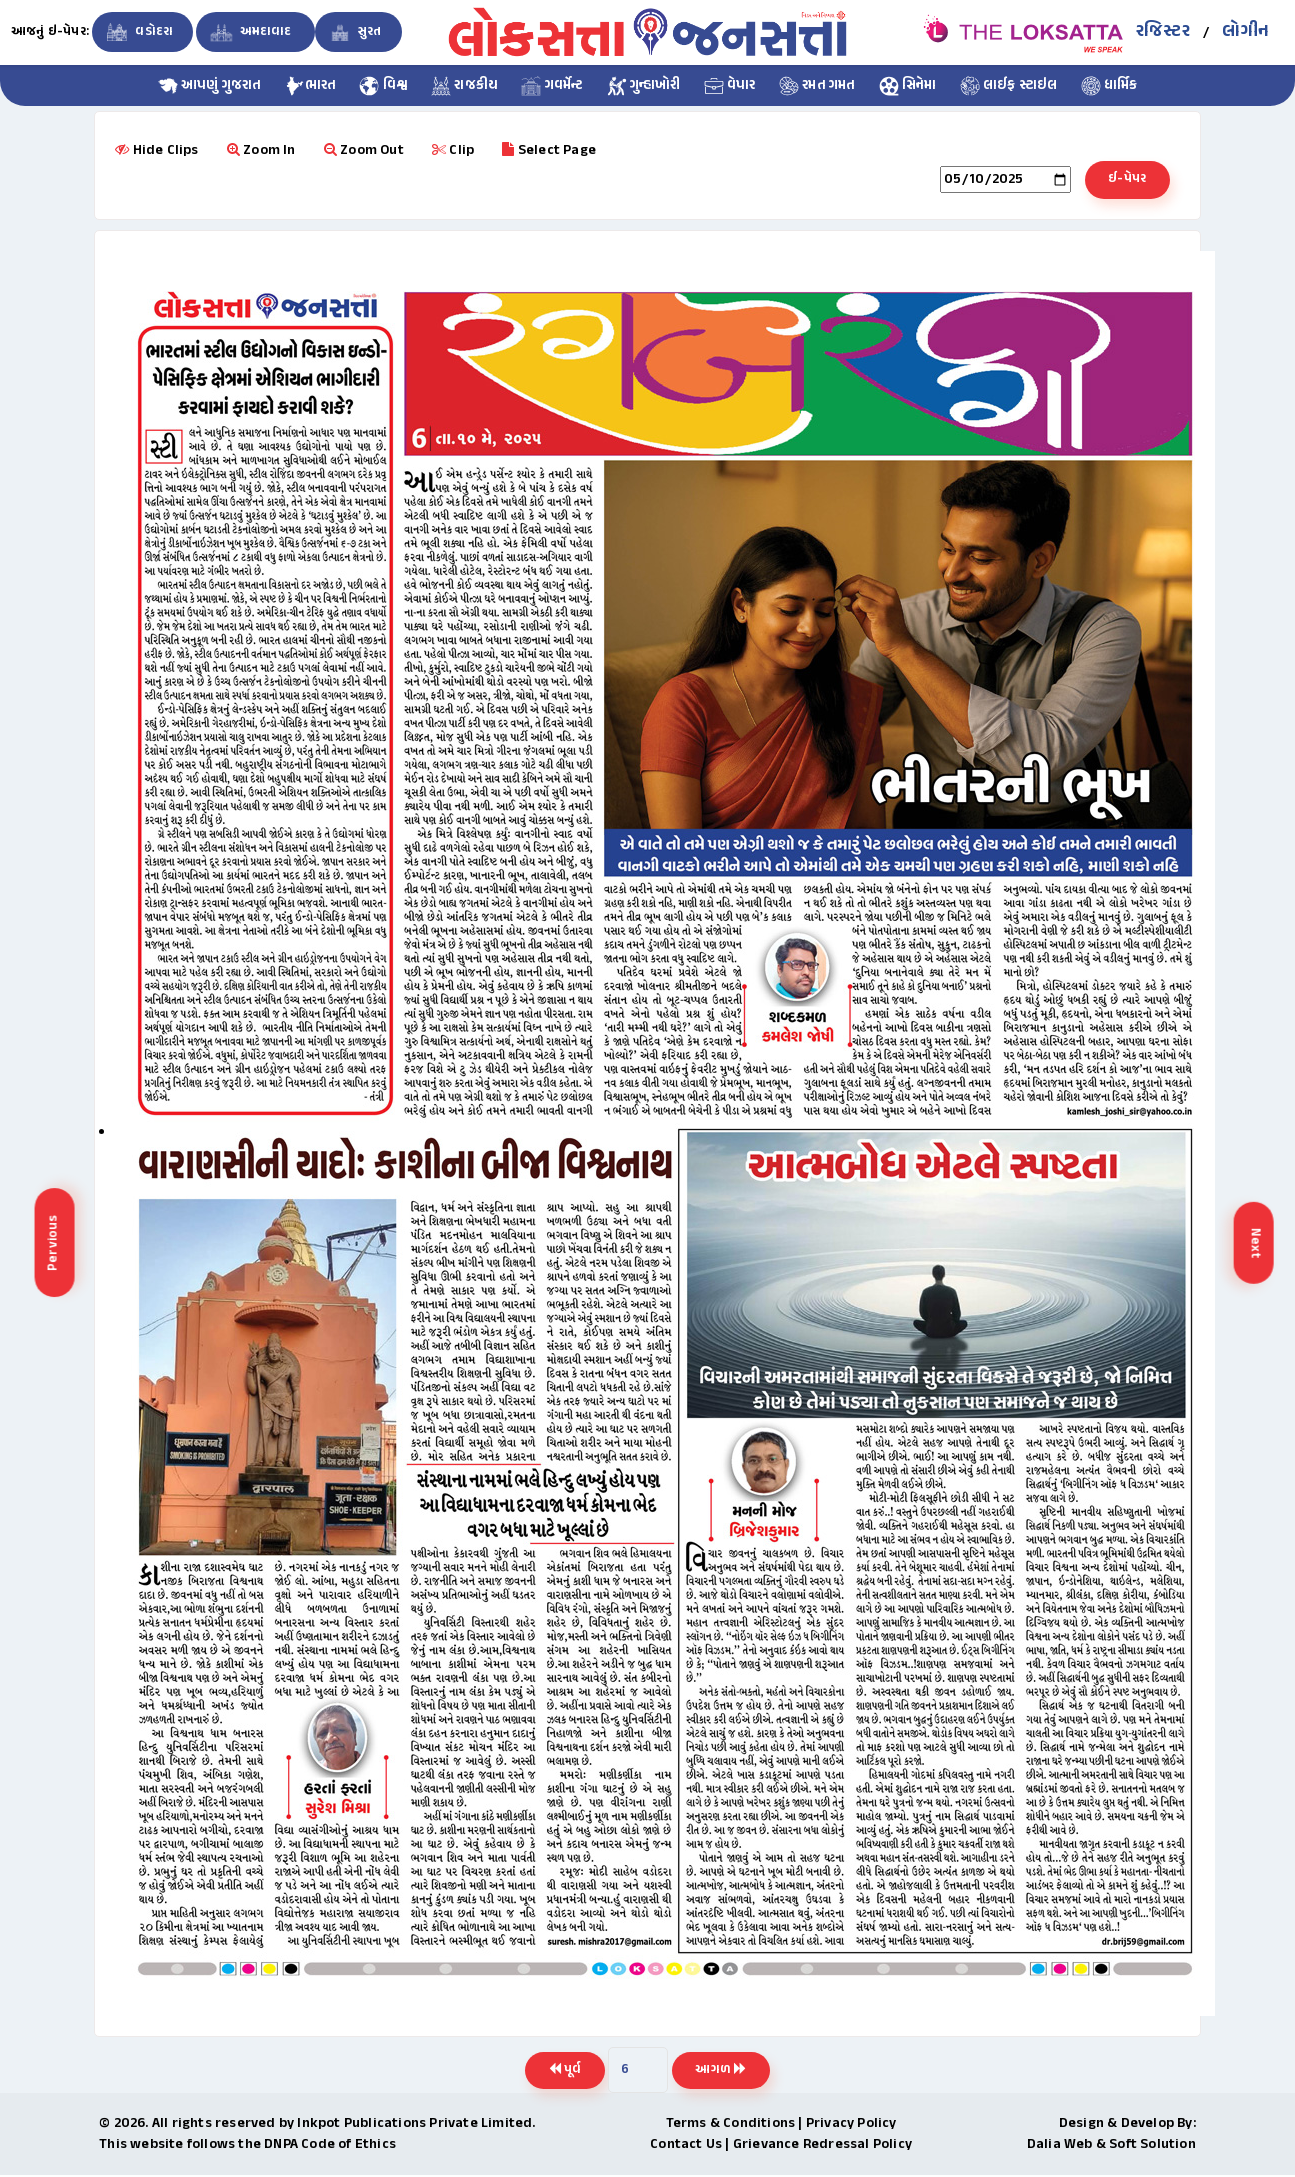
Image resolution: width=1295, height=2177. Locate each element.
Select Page (549, 150)
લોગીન (1245, 32)
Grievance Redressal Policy (822, 2146)
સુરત (353, 32)
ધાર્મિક (1109, 86)
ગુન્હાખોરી (644, 86)
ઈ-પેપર (1125, 180)
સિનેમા (908, 86)
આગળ (723, 2072)
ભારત (311, 86)
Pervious (54, 1243)
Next (1255, 1243)
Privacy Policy (851, 2125)
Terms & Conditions (731, 2125)
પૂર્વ (562, 2072)
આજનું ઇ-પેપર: (50, 32)
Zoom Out (364, 150)
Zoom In (261, 150)
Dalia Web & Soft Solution (1111, 2146)
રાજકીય (464, 86)
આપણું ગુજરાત (210, 86)
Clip (453, 150)
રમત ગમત (817, 86)
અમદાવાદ (250, 32)
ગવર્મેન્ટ (552, 86)
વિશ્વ (383, 86)
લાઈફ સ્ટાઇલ (1009, 86)
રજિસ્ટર (1163, 32)
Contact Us (686, 2146)
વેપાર (730, 86)
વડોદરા (137, 32)
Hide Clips (156, 150)
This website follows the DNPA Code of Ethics (247, 2146)
